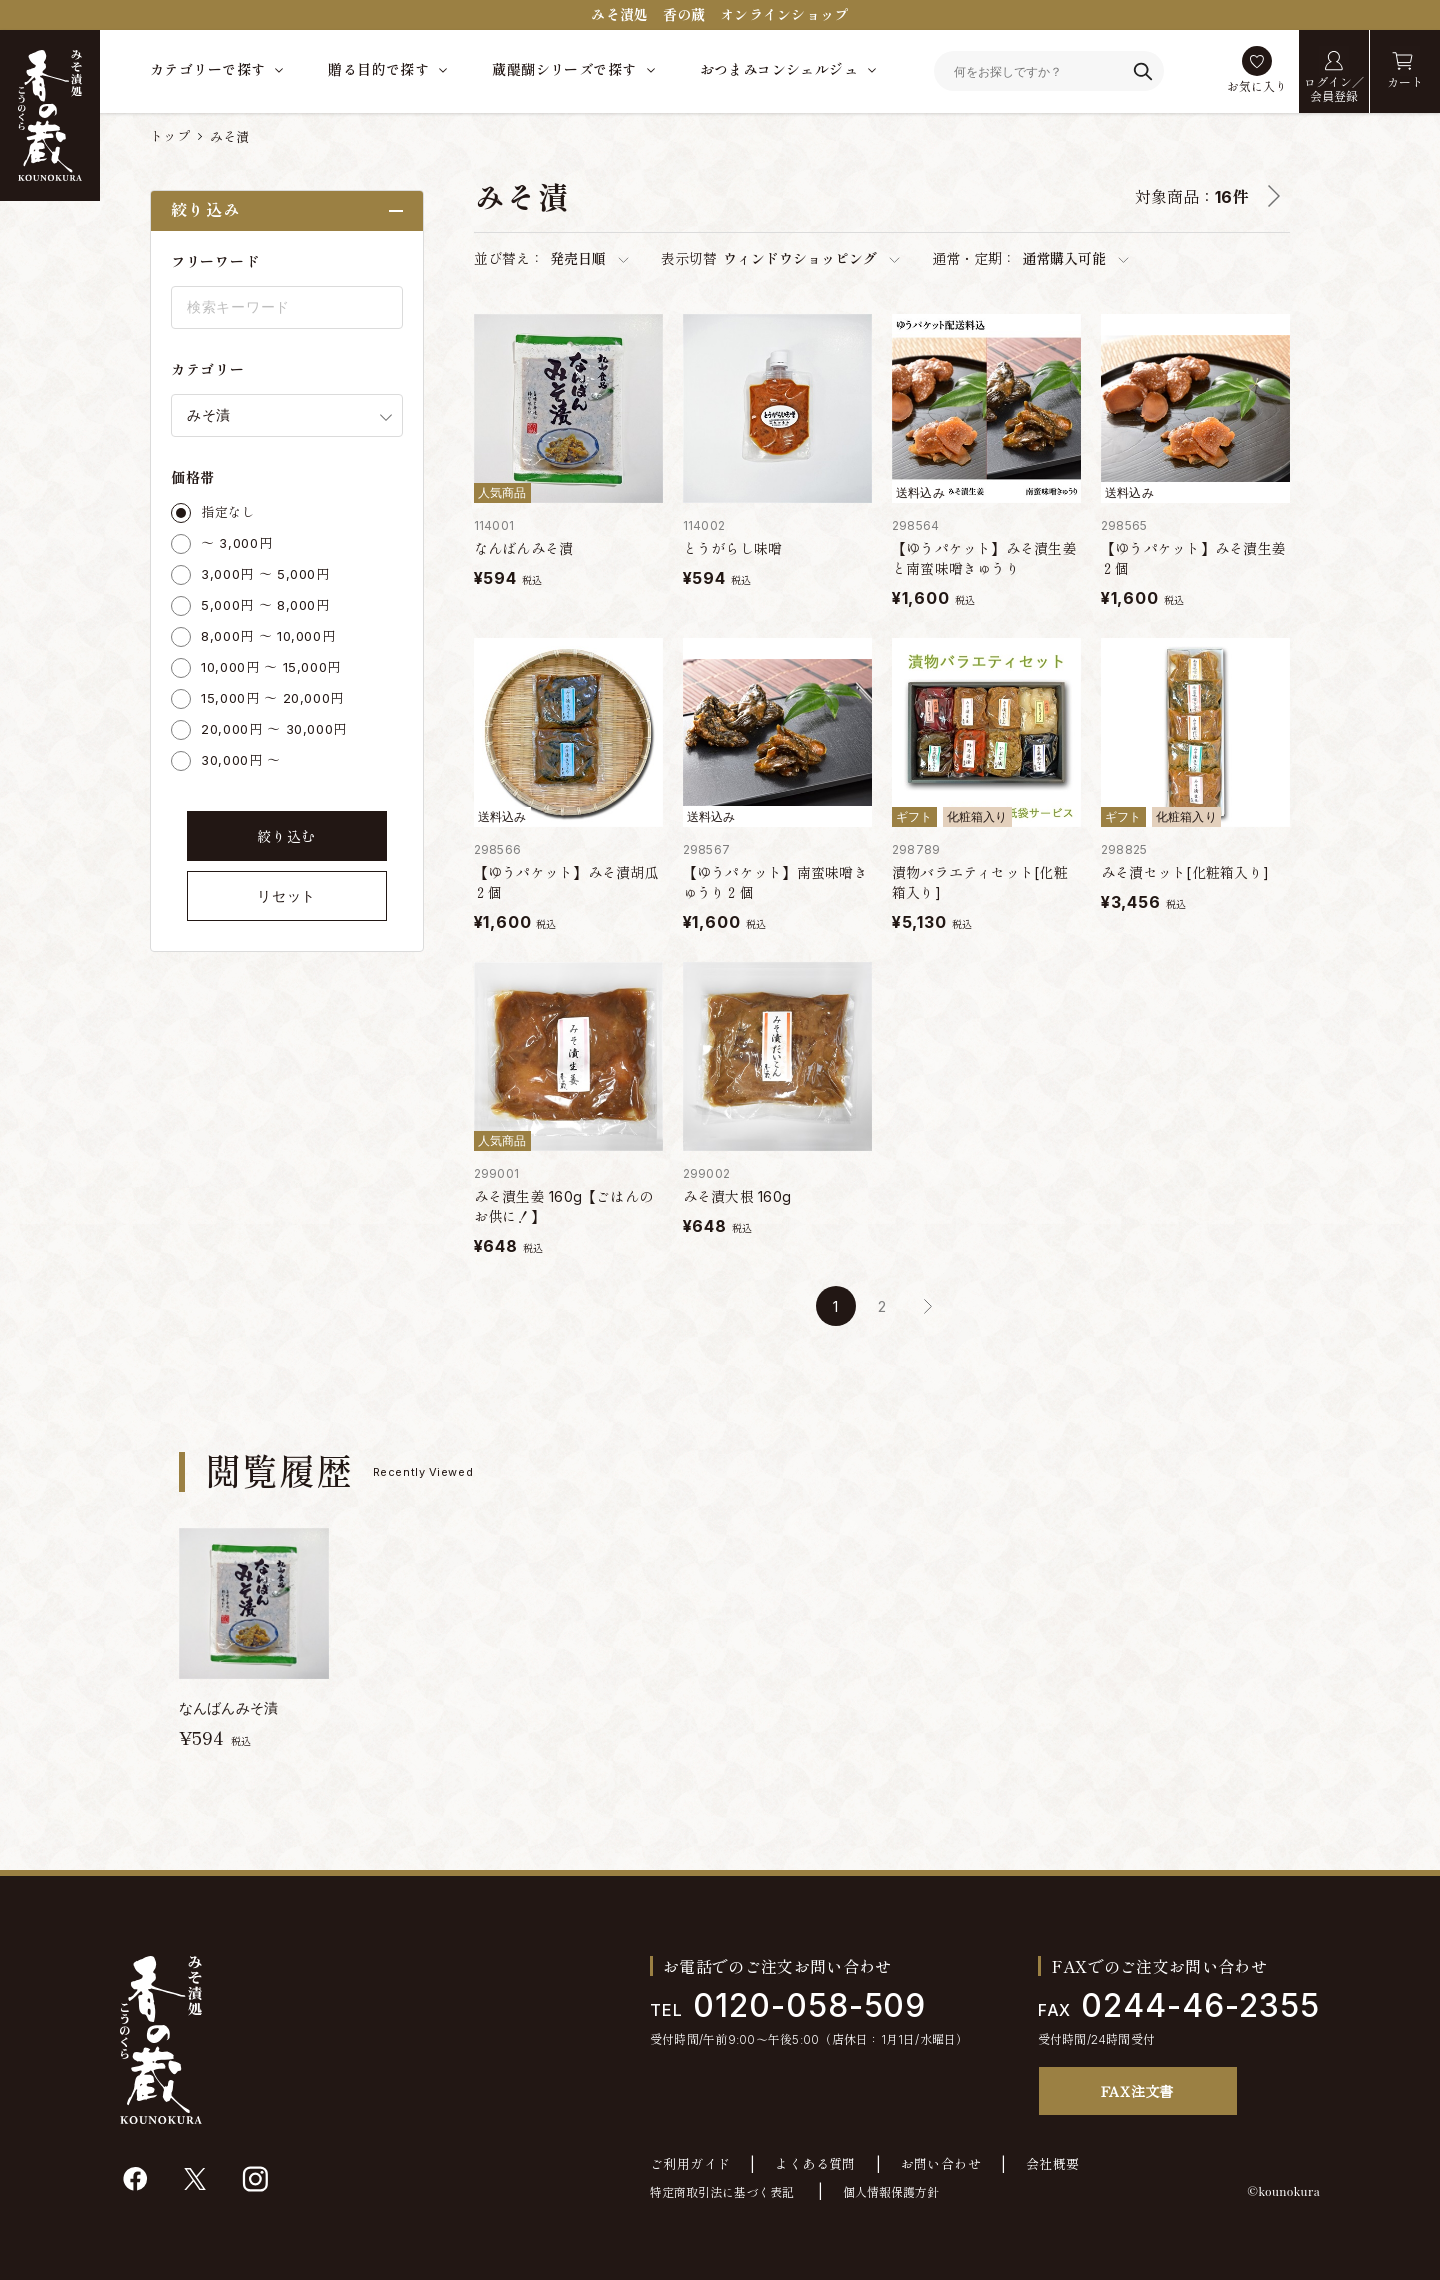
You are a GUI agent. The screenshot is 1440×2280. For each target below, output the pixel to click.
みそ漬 (230, 137)
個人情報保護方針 (891, 2192)
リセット (286, 896)
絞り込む (286, 836)
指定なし (228, 512)
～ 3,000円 (236, 543)
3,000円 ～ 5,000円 (265, 574)
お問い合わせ (941, 2164)
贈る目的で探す (378, 69)
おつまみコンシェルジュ (779, 69)
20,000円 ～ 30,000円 (274, 729)
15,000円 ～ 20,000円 (272, 698)
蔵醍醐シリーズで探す (564, 69)
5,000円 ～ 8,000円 (265, 605)
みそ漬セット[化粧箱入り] (1185, 872)
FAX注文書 (1137, 2091)
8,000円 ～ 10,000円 (268, 636)
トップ (170, 136)
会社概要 (1053, 2164)
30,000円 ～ (241, 760)
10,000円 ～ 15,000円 (271, 667)
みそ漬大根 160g (737, 1196)
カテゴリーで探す (207, 69)
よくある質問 (815, 2164)
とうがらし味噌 (733, 548)
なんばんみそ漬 (524, 548)
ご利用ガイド (690, 2164)
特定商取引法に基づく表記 (722, 2192)
